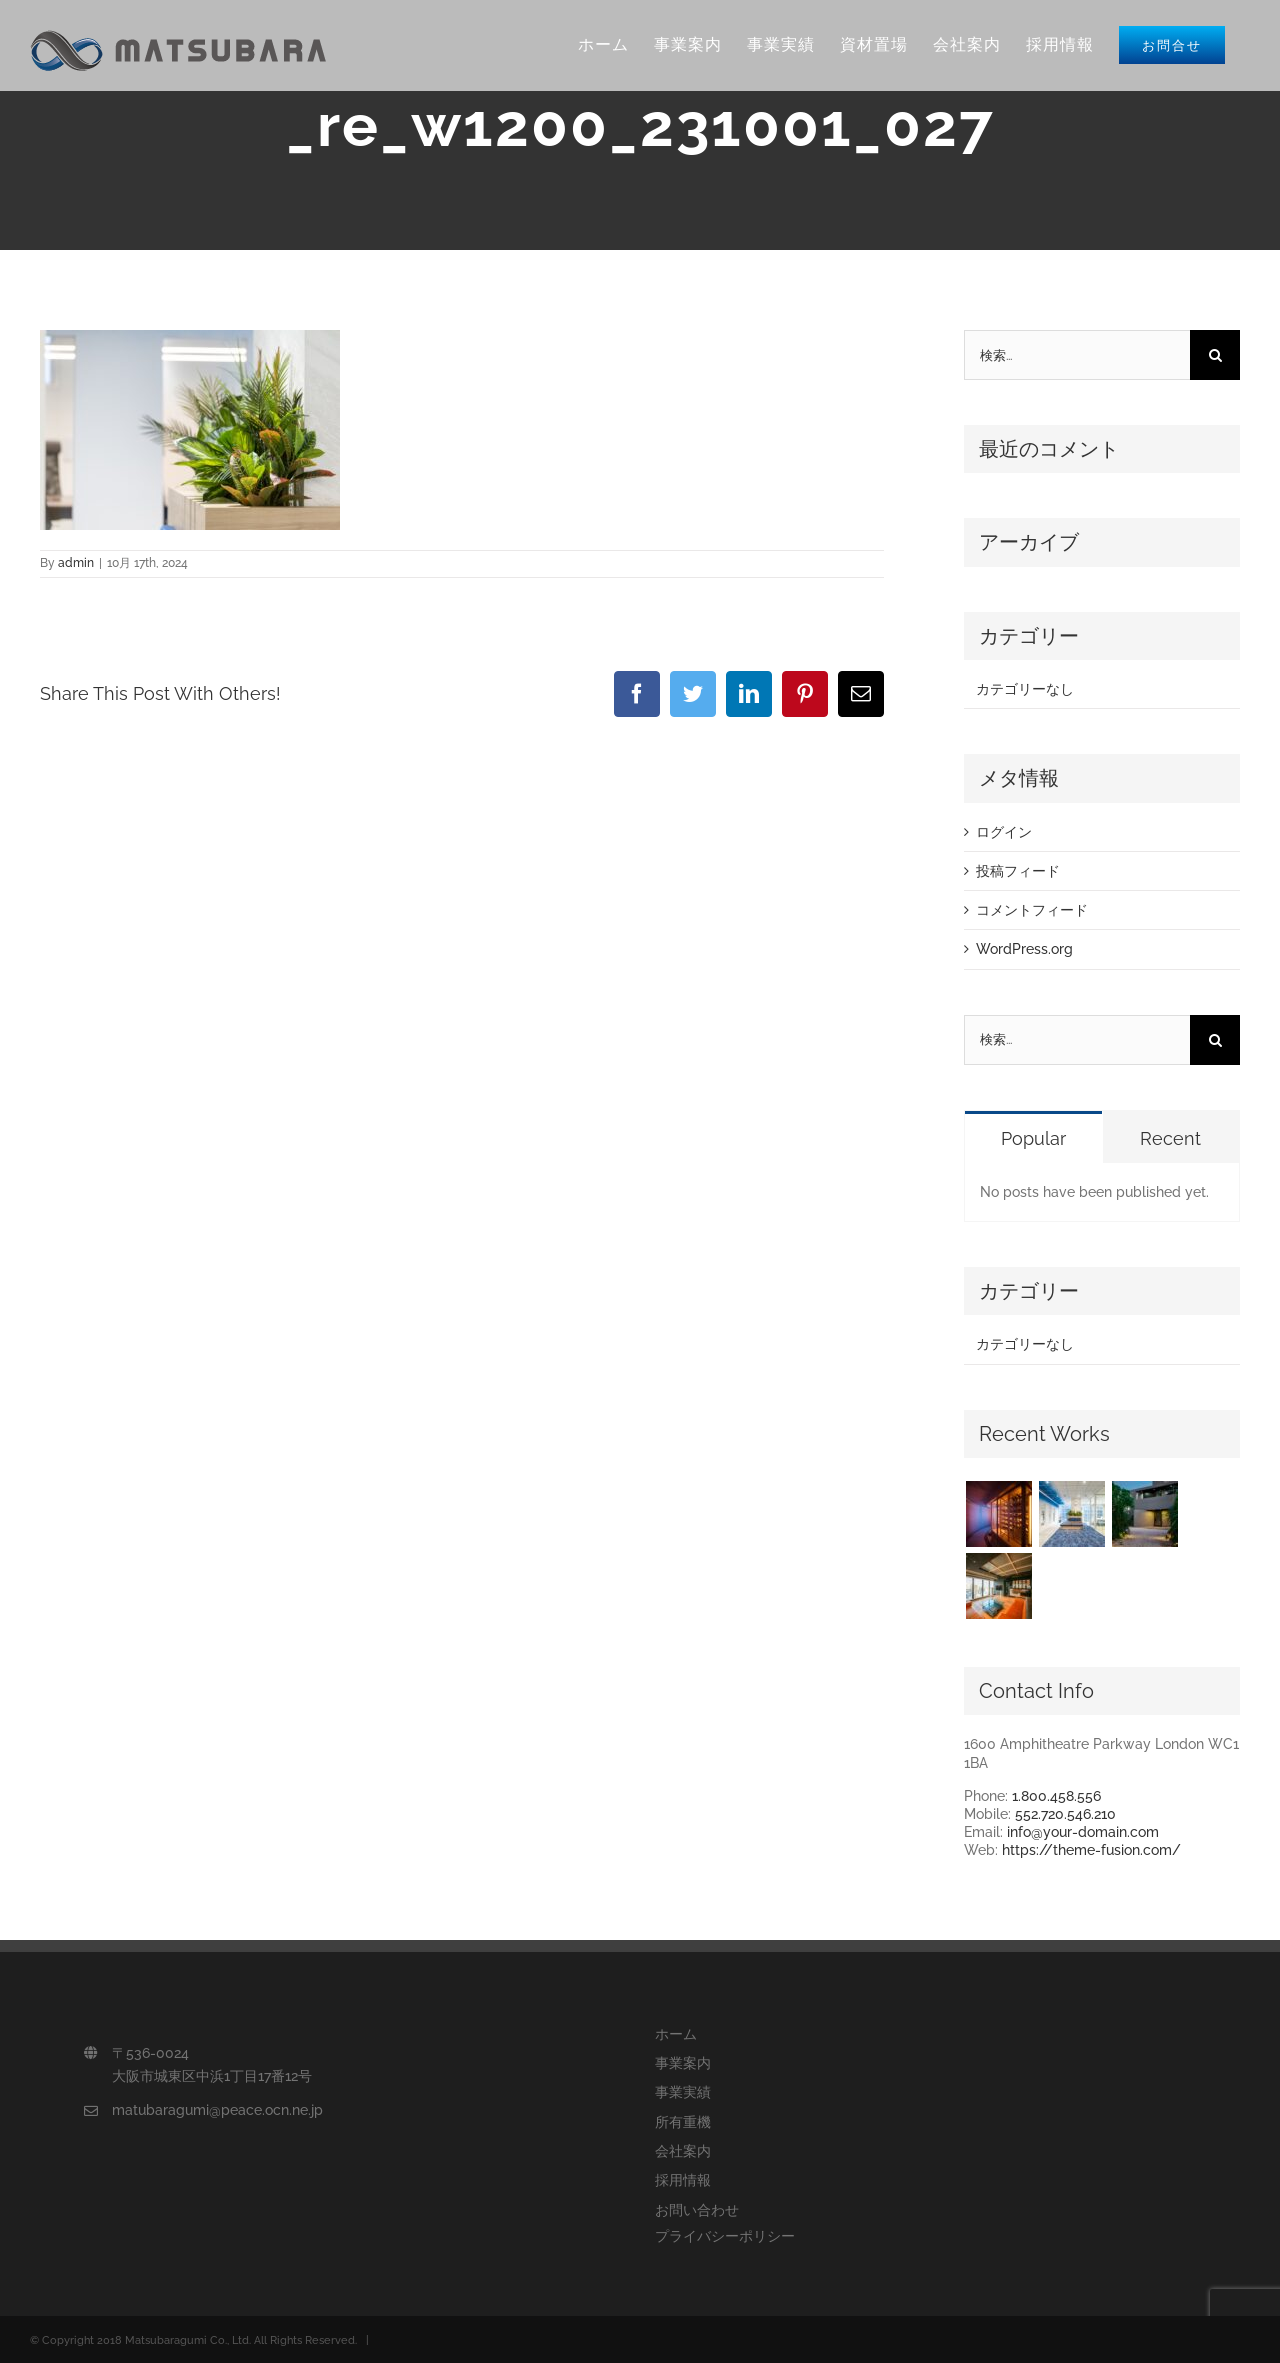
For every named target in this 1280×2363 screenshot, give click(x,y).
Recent (1170, 1138)
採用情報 (683, 2180)
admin (76, 563)
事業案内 (683, 2063)
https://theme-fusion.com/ (1091, 1850)
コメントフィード (1032, 910)
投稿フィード (1018, 871)
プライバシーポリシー (725, 2236)
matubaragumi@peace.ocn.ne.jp (217, 2110)
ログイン (1004, 832)
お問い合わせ (697, 2210)
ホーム (676, 2034)
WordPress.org (1024, 949)
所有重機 (683, 2122)
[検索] (1215, 355)
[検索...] (1077, 355)
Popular (1033, 1138)
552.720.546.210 (1065, 1814)
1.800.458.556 (1056, 1796)
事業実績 (683, 2092)
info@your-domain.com (1083, 1832)
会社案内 (683, 2151)
